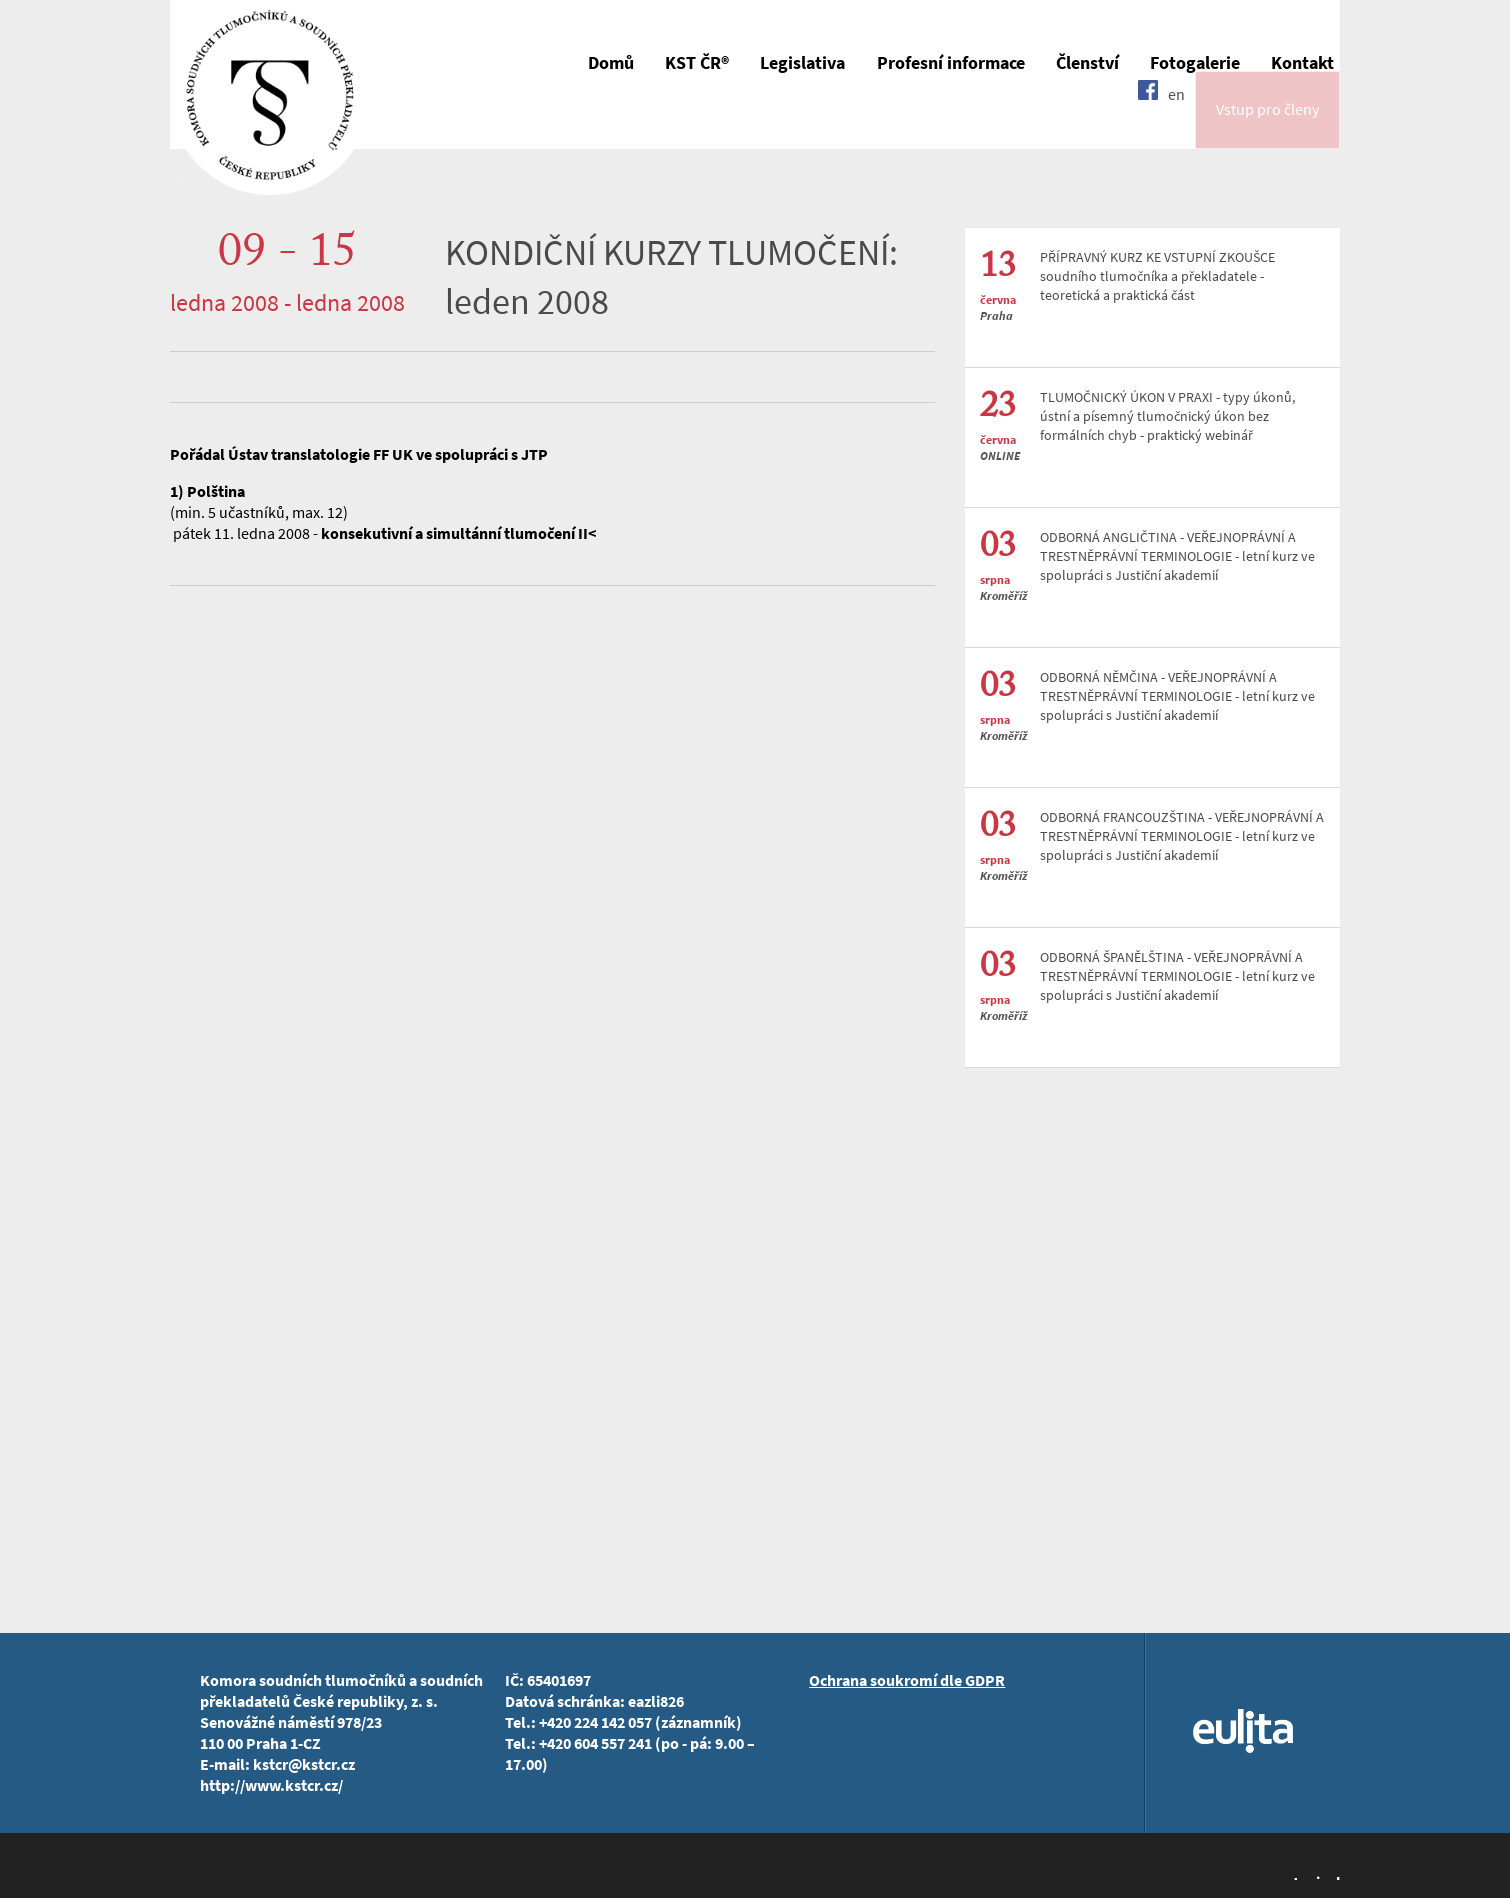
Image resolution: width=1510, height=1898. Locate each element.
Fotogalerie (1195, 63)
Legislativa (802, 63)
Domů (611, 63)
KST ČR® (697, 63)
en (1176, 122)
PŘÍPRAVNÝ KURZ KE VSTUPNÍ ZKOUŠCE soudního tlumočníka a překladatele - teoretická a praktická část (1157, 276)
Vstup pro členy (1267, 123)
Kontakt (1302, 63)
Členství (1087, 63)
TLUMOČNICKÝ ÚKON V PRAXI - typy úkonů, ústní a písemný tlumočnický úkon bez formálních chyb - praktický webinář (1167, 416)
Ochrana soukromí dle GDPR (907, 1680)
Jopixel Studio (1315, 1876)
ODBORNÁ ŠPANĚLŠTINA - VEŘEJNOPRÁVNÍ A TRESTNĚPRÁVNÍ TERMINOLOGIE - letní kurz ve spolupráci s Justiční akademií (1177, 976)
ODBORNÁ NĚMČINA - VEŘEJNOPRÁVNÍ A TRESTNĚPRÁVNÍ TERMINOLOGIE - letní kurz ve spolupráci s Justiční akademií (1177, 696)
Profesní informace (951, 63)
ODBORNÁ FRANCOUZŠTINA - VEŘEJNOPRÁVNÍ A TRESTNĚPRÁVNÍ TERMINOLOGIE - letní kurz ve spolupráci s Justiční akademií (1182, 836)
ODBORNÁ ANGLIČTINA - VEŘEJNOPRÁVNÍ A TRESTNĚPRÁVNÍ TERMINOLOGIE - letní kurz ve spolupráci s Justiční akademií (1177, 556)
